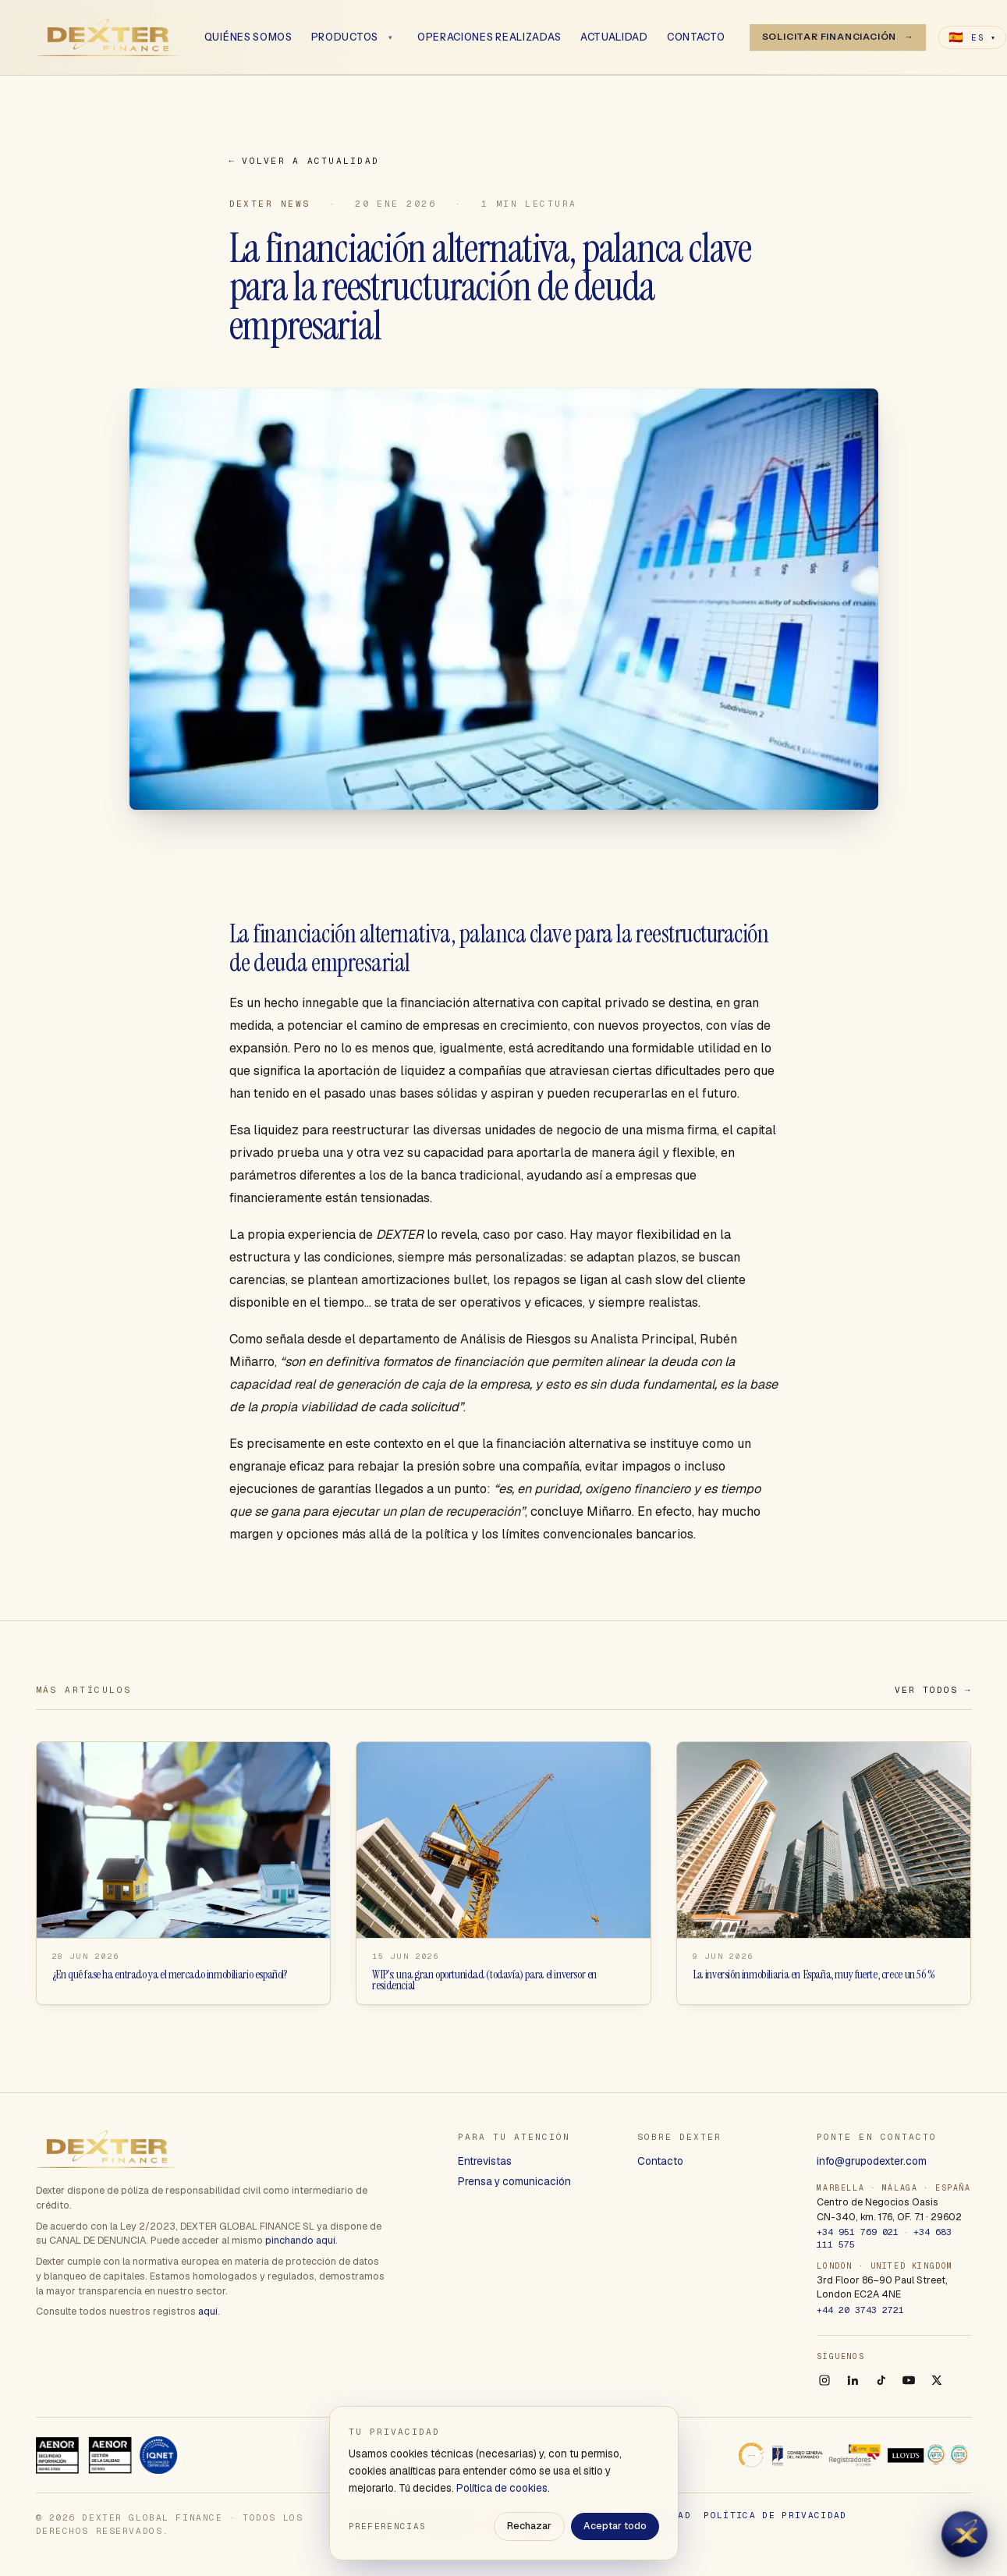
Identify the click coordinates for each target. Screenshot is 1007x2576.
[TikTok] (880, 2380)
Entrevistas (485, 2161)
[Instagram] (824, 2380)
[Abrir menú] (391, 37)
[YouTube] (909, 2380)
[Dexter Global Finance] (108, 37)
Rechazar (529, 2525)
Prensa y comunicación (514, 2181)
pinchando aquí (300, 2240)
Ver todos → (933, 1689)
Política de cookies (502, 2488)
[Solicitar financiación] (838, 37)
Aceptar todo (615, 2525)
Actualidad (615, 37)
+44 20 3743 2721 (860, 2309)
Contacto (697, 37)
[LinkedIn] (852, 2380)
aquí (208, 2311)
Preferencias (388, 2526)
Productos (344, 37)
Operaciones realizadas (490, 37)
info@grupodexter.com (872, 2161)
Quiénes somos (248, 37)
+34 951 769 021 (858, 2231)
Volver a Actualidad (304, 161)
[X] (937, 2380)
